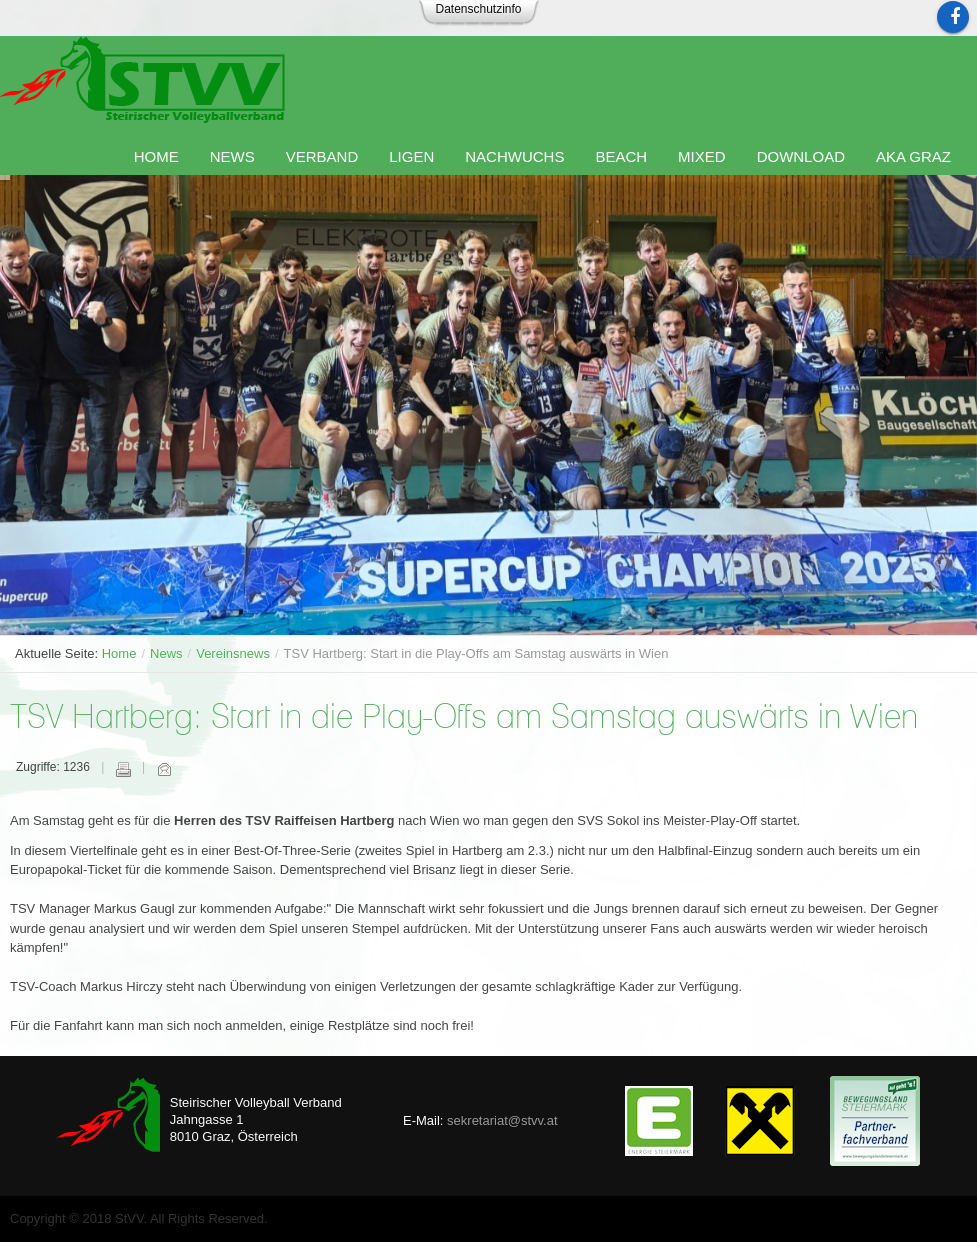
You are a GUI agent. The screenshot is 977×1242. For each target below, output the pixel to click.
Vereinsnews (233, 653)
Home (119, 653)
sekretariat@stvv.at (502, 1120)
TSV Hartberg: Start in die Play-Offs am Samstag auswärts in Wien (464, 718)
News (166, 653)
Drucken (123, 769)
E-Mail (164, 769)
